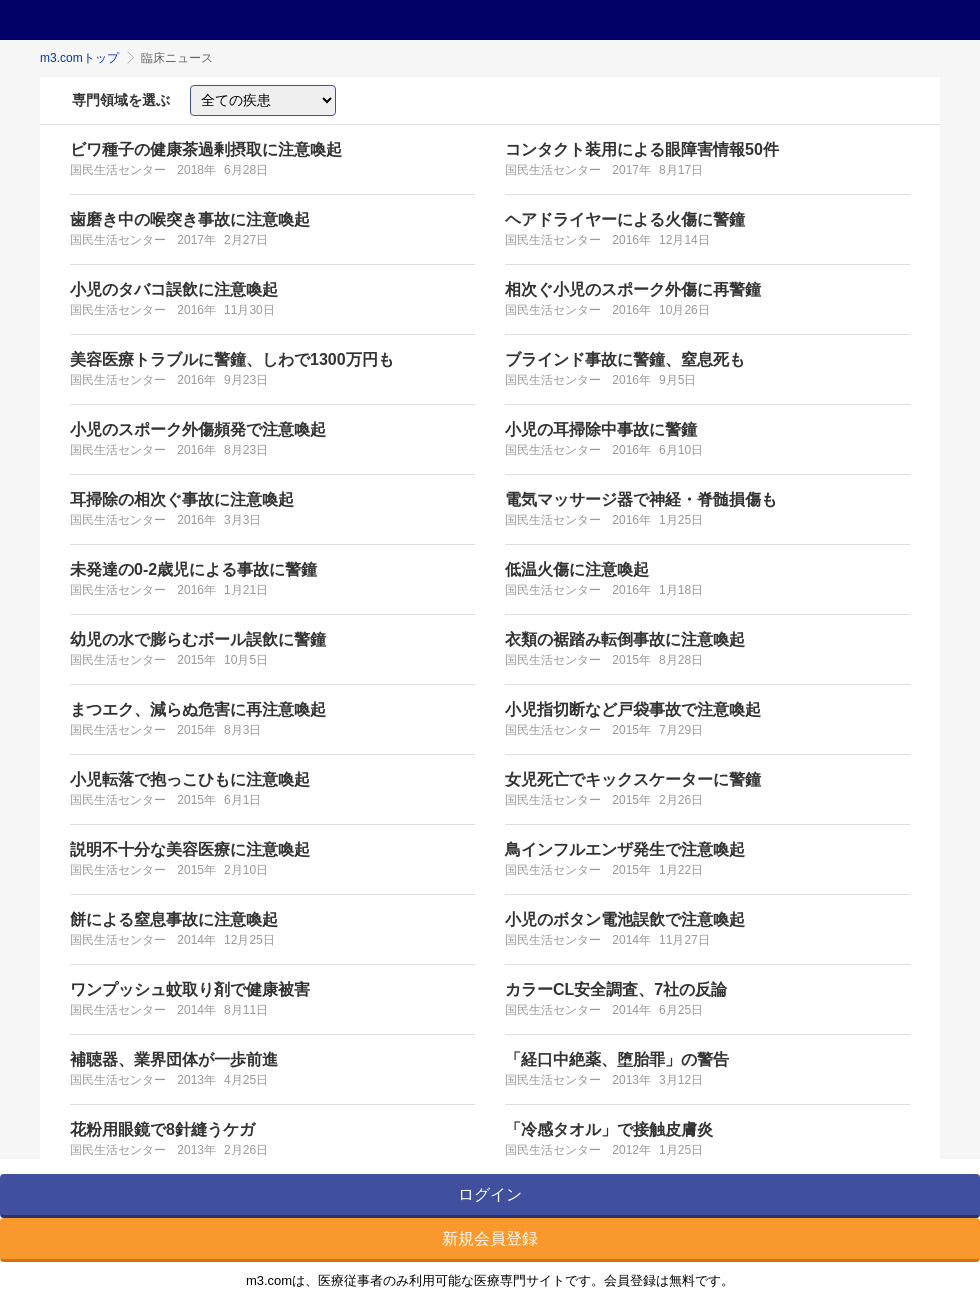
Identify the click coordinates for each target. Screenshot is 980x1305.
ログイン (490, 1194)
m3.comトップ (79, 58)
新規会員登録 (490, 1238)
